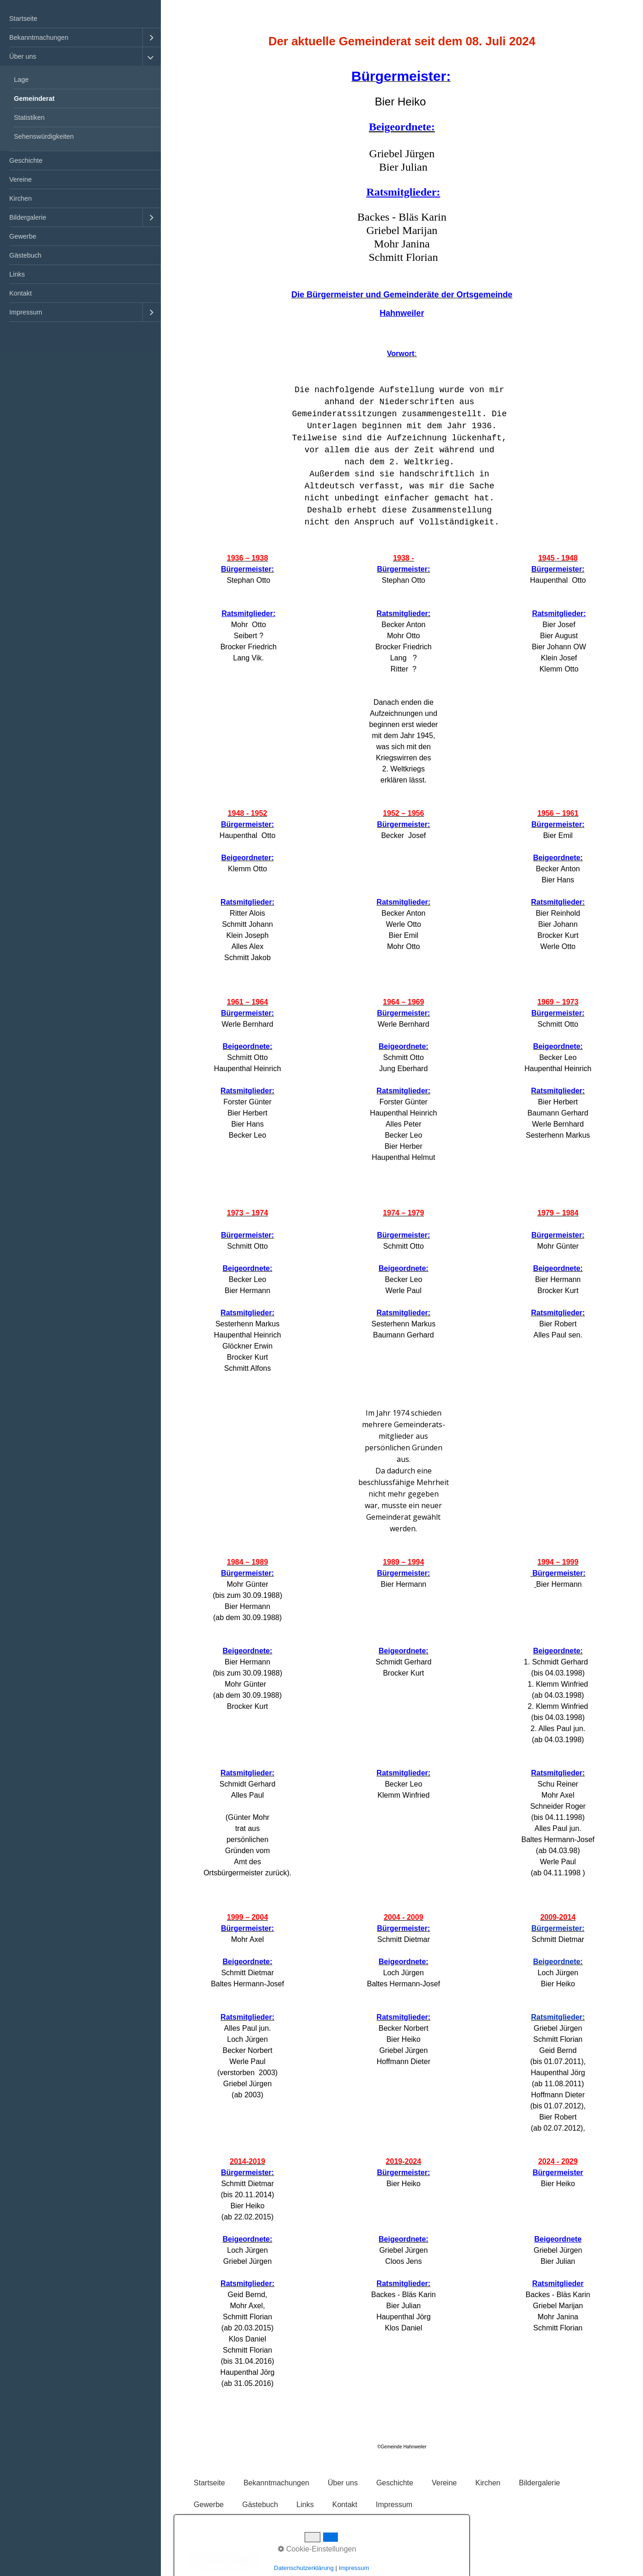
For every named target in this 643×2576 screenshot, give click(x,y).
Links (17, 274)
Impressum (25, 312)
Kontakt (20, 293)
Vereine (20, 179)
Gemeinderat (34, 98)
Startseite (23, 18)
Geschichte (26, 160)
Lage (21, 79)
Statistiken (29, 117)
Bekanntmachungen (38, 37)
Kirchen (20, 198)
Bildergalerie (27, 217)
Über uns (22, 56)
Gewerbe (22, 236)
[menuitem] (80, 18)
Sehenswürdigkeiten (44, 136)
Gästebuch (25, 255)
